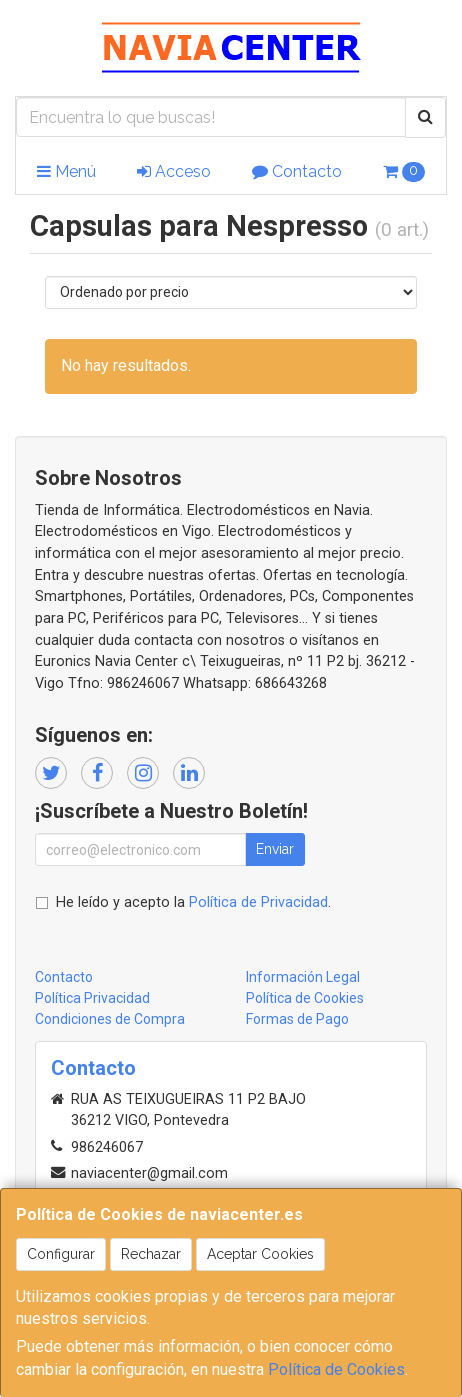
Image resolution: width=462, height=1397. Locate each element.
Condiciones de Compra (110, 1019)
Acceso (174, 171)
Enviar (275, 849)
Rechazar (151, 1254)
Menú (66, 171)
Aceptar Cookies (260, 1254)
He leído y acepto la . (193, 902)
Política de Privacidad (258, 902)
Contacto (297, 171)
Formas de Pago (297, 1019)
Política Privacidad (92, 998)
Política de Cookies (336, 1369)
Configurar (61, 1254)
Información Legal (303, 977)
